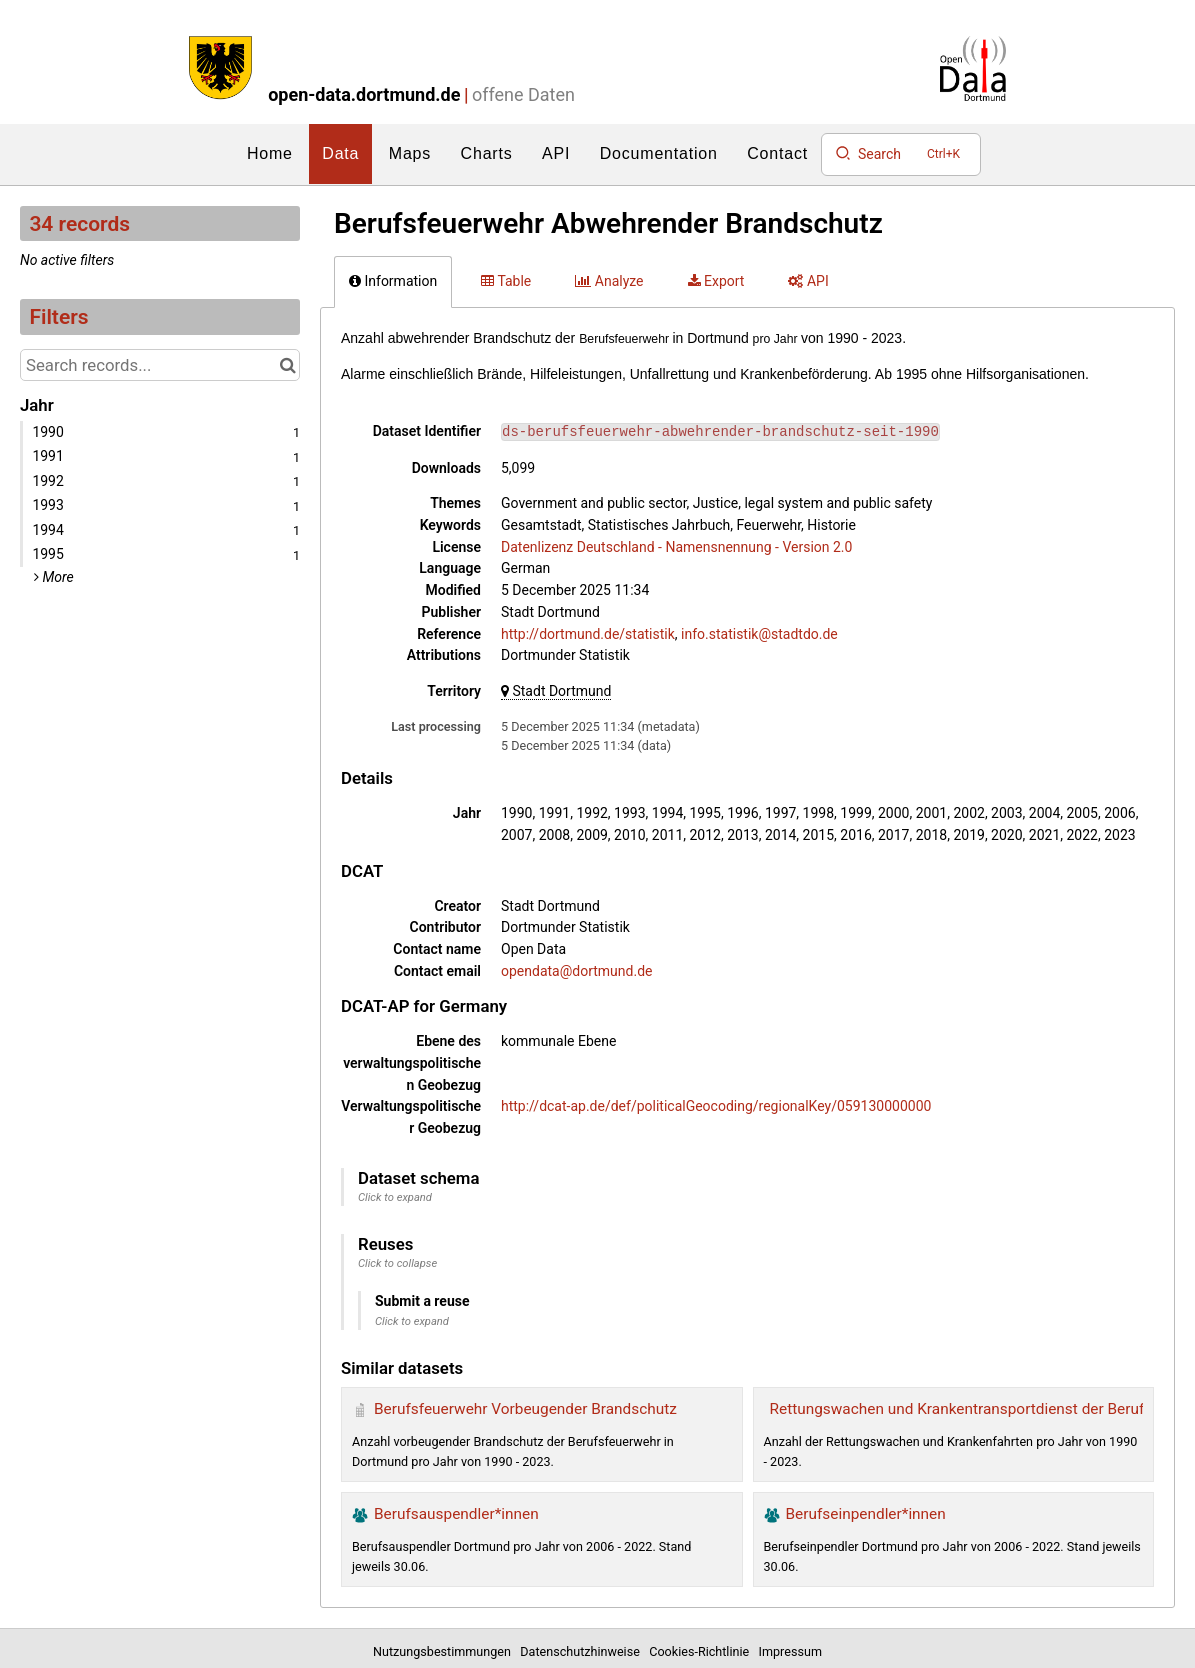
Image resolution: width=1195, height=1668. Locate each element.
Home (270, 153)
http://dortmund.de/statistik (588, 634)
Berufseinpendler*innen (866, 1514)
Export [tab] (716, 281)
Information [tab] (393, 281)
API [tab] (808, 281)
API (556, 153)
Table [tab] (506, 281)
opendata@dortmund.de (576, 971)
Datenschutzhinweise (583, 1651)
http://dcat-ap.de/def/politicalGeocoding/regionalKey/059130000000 (716, 1106)
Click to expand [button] (395, 1197)
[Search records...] (160, 365)
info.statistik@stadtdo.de (759, 634)
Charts (487, 153)
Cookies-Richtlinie (702, 1651)
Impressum (790, 1651)
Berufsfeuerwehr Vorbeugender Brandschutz (525, 1409)
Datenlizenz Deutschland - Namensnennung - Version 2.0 (676, 547)
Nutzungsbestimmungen (445, 1651)
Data (340, 153)
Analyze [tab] (609, 281)
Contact (777, 153)
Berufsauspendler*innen (456, 1514)
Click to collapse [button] (397, 1263)
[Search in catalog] (287, 365)
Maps (410, 153)
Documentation (659, 153)
